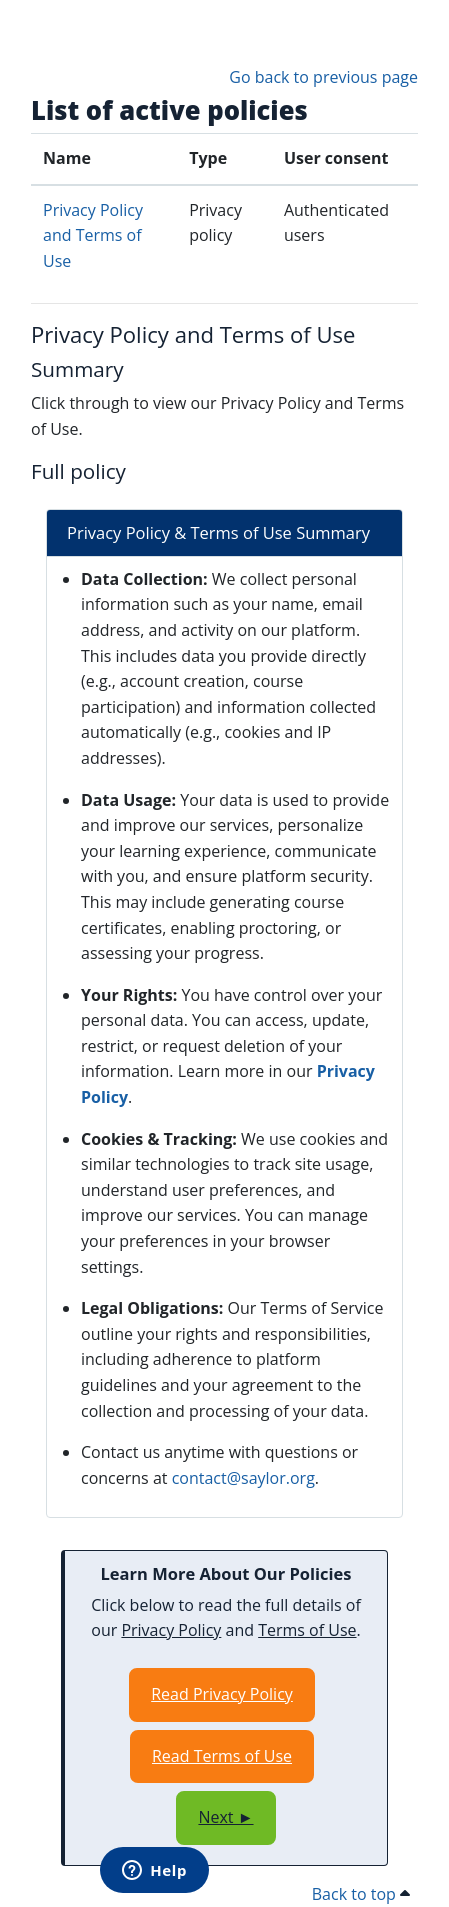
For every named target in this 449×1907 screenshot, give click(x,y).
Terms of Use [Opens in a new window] (307, 1630)
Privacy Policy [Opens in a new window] (171, 1630)
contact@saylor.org (243, 1478)
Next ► (225, 1817)
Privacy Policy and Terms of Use (93, 235)
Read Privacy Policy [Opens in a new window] (222, 1694)
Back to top (361, 1894)
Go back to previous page (323, 77)
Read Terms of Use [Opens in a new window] (222, 1756)
